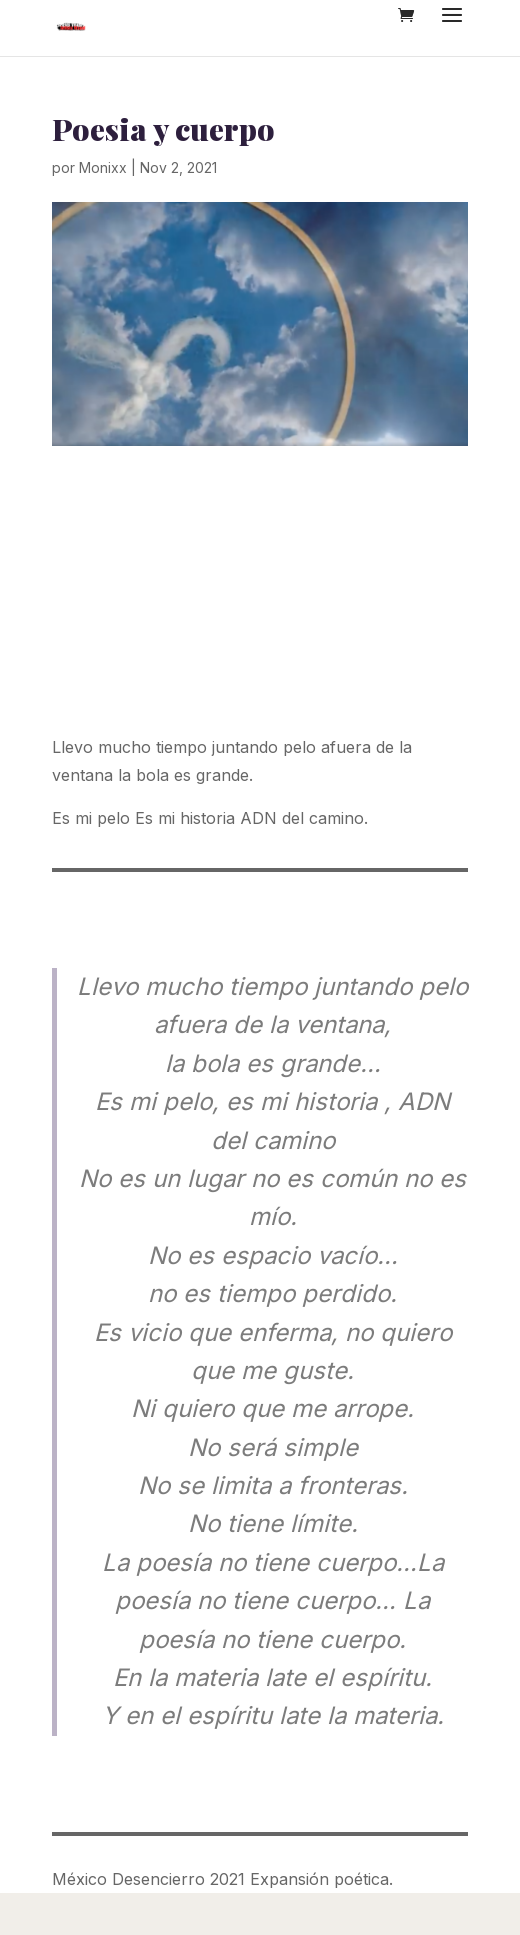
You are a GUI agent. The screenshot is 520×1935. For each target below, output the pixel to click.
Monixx (103, 167)
